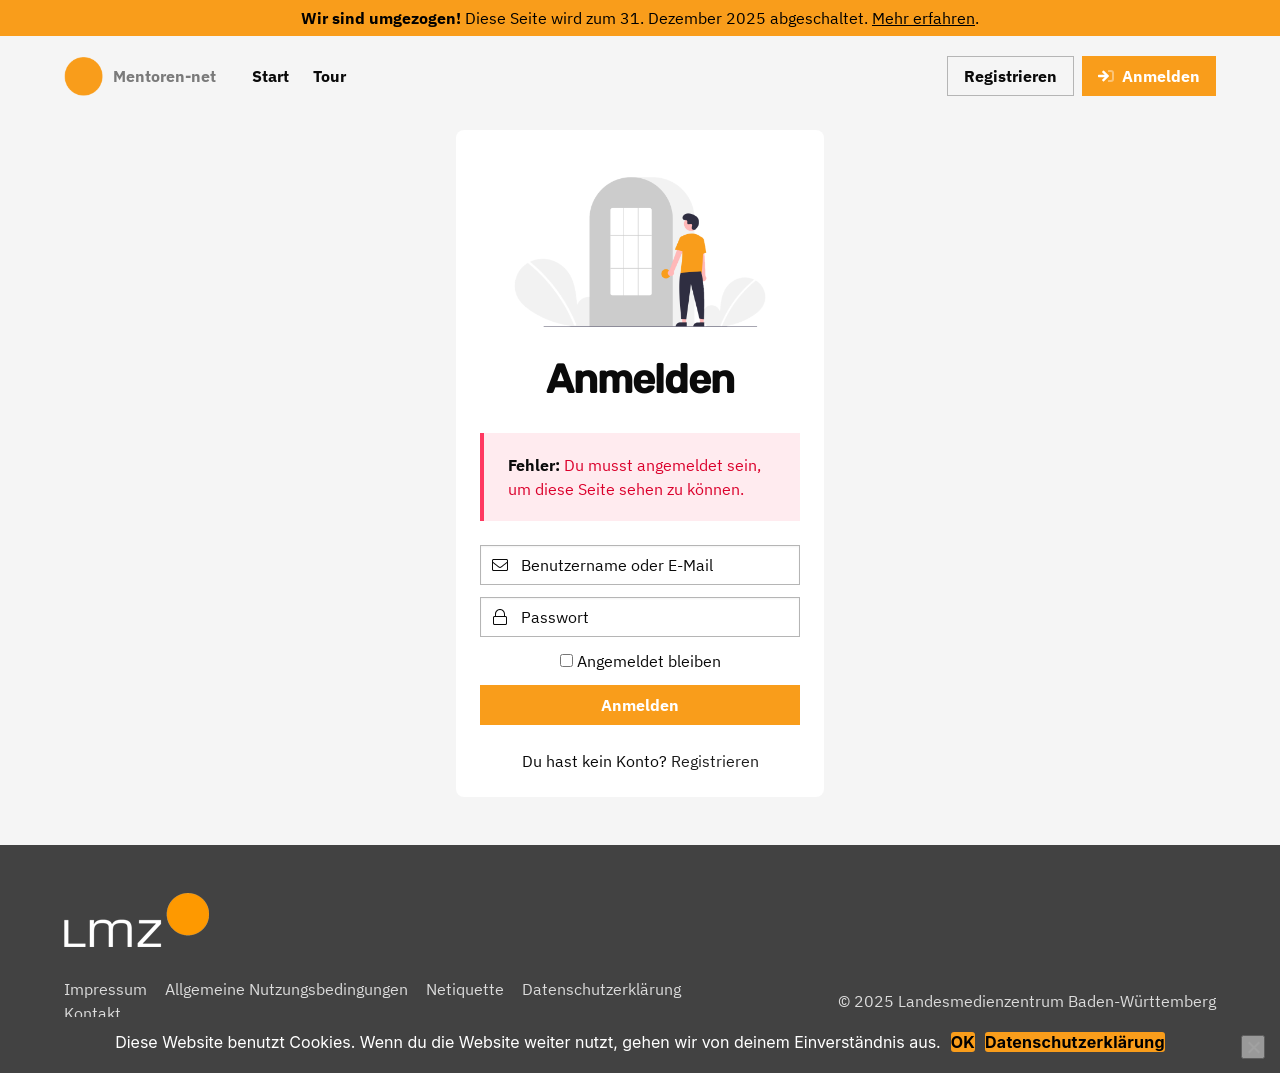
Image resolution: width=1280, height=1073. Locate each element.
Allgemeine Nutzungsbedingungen (286, 989)
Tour (329, 76)
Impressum (105, 989)
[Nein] (1253, 1047)
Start (270, 76)
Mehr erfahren (923, 18)
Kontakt (92, 1013)
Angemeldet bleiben (640, 661)
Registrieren (1010, 76)
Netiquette (465, 989)
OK (963, 1042)
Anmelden (1149, 76)
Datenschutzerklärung (601, 989)
